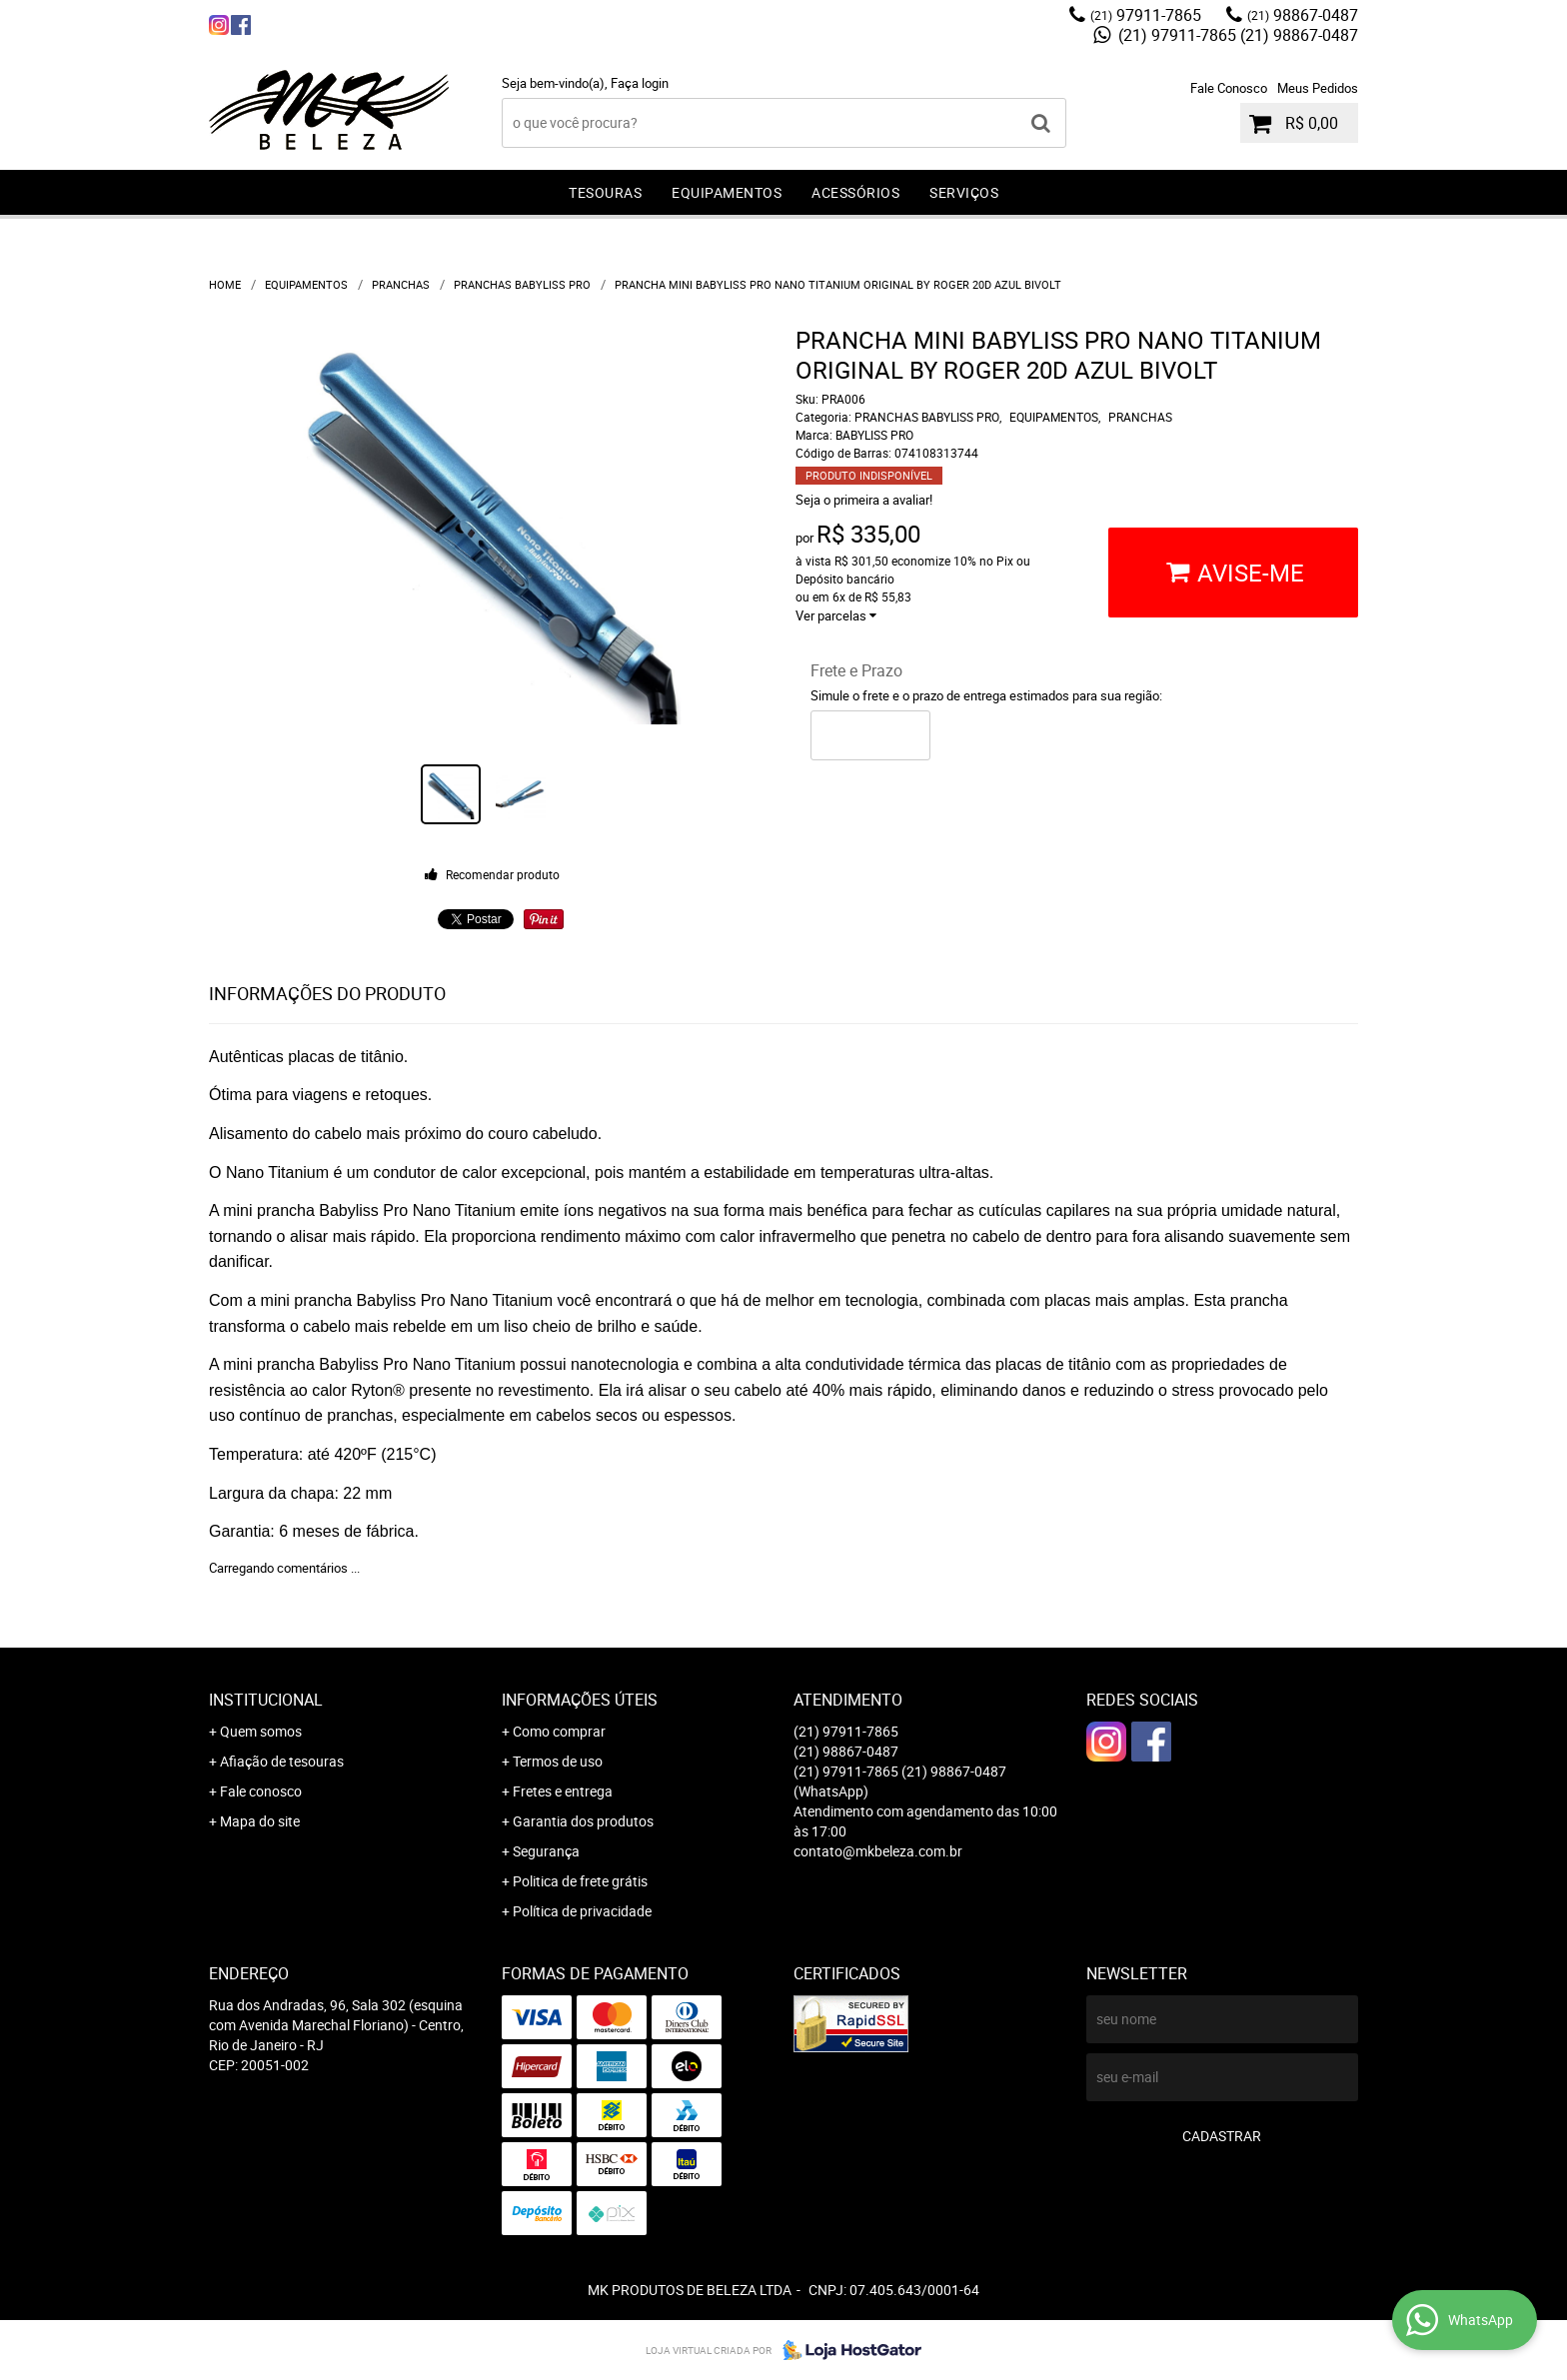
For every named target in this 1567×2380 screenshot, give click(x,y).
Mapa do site (260, 1820)
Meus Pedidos (1317, 88)
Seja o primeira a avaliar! (863, 500)
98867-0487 (1302, 15)
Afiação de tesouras (282, 1761)
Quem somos (261, 1731)
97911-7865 (1145, 15)
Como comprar (559, 1731)
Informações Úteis (580, 1700)
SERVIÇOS (963, 192)
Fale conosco (261, 1791)
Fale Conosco (1228, 88)
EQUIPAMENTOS (727, 192)
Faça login (640, 83)
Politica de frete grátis (580, 1880)
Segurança (546, 1850)
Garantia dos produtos (583, 1820)
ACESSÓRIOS (855, 192)
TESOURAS (605, 192)
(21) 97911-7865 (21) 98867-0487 (1236, 35)
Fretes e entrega (563, 1791)
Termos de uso (558, 1761)
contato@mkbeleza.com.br (877, 1850)
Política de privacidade (582, 1910)
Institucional (266, 1700)
